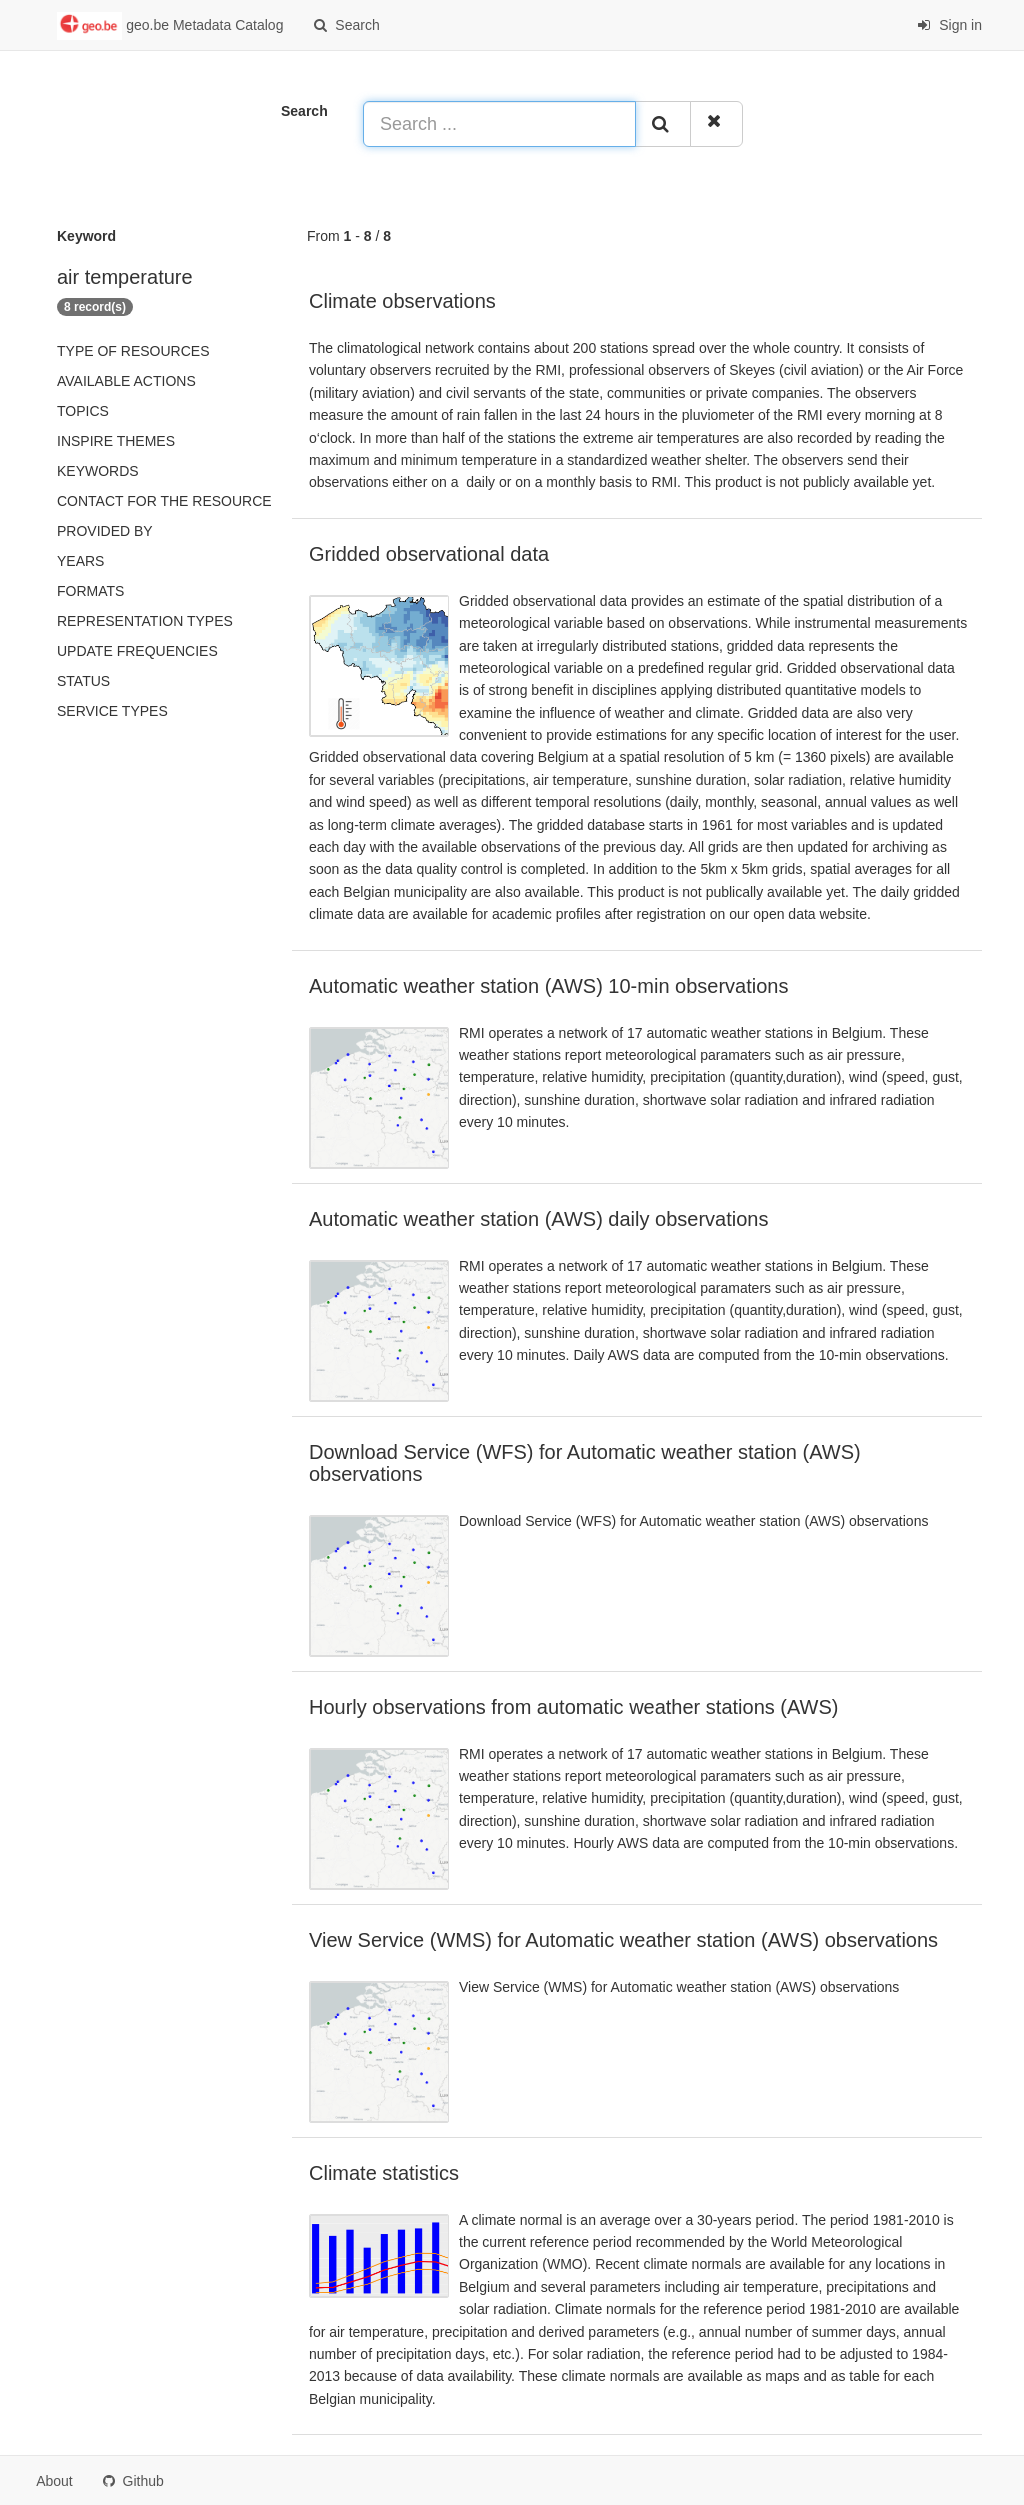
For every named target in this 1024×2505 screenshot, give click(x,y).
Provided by (105, 531)
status (83, 681)
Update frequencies (137, 651)
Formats (90, 591)
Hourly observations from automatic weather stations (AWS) (573, 1707)
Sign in (949, 25)
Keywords (98, 471)
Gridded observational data (429, 554)
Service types (112, 711)
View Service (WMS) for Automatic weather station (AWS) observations (623, 1940)
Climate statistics (384, 2173)
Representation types (145, 621)
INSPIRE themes (116, 441)
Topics (83, 411)
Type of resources (133, 351)
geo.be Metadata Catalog (170, 26)
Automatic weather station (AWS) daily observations (538, 1219)
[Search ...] (499, 124)
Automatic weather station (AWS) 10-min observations (548, 986)
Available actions (126, 381)
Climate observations (402, 301)
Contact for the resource (164, 501)
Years (80, 561)
